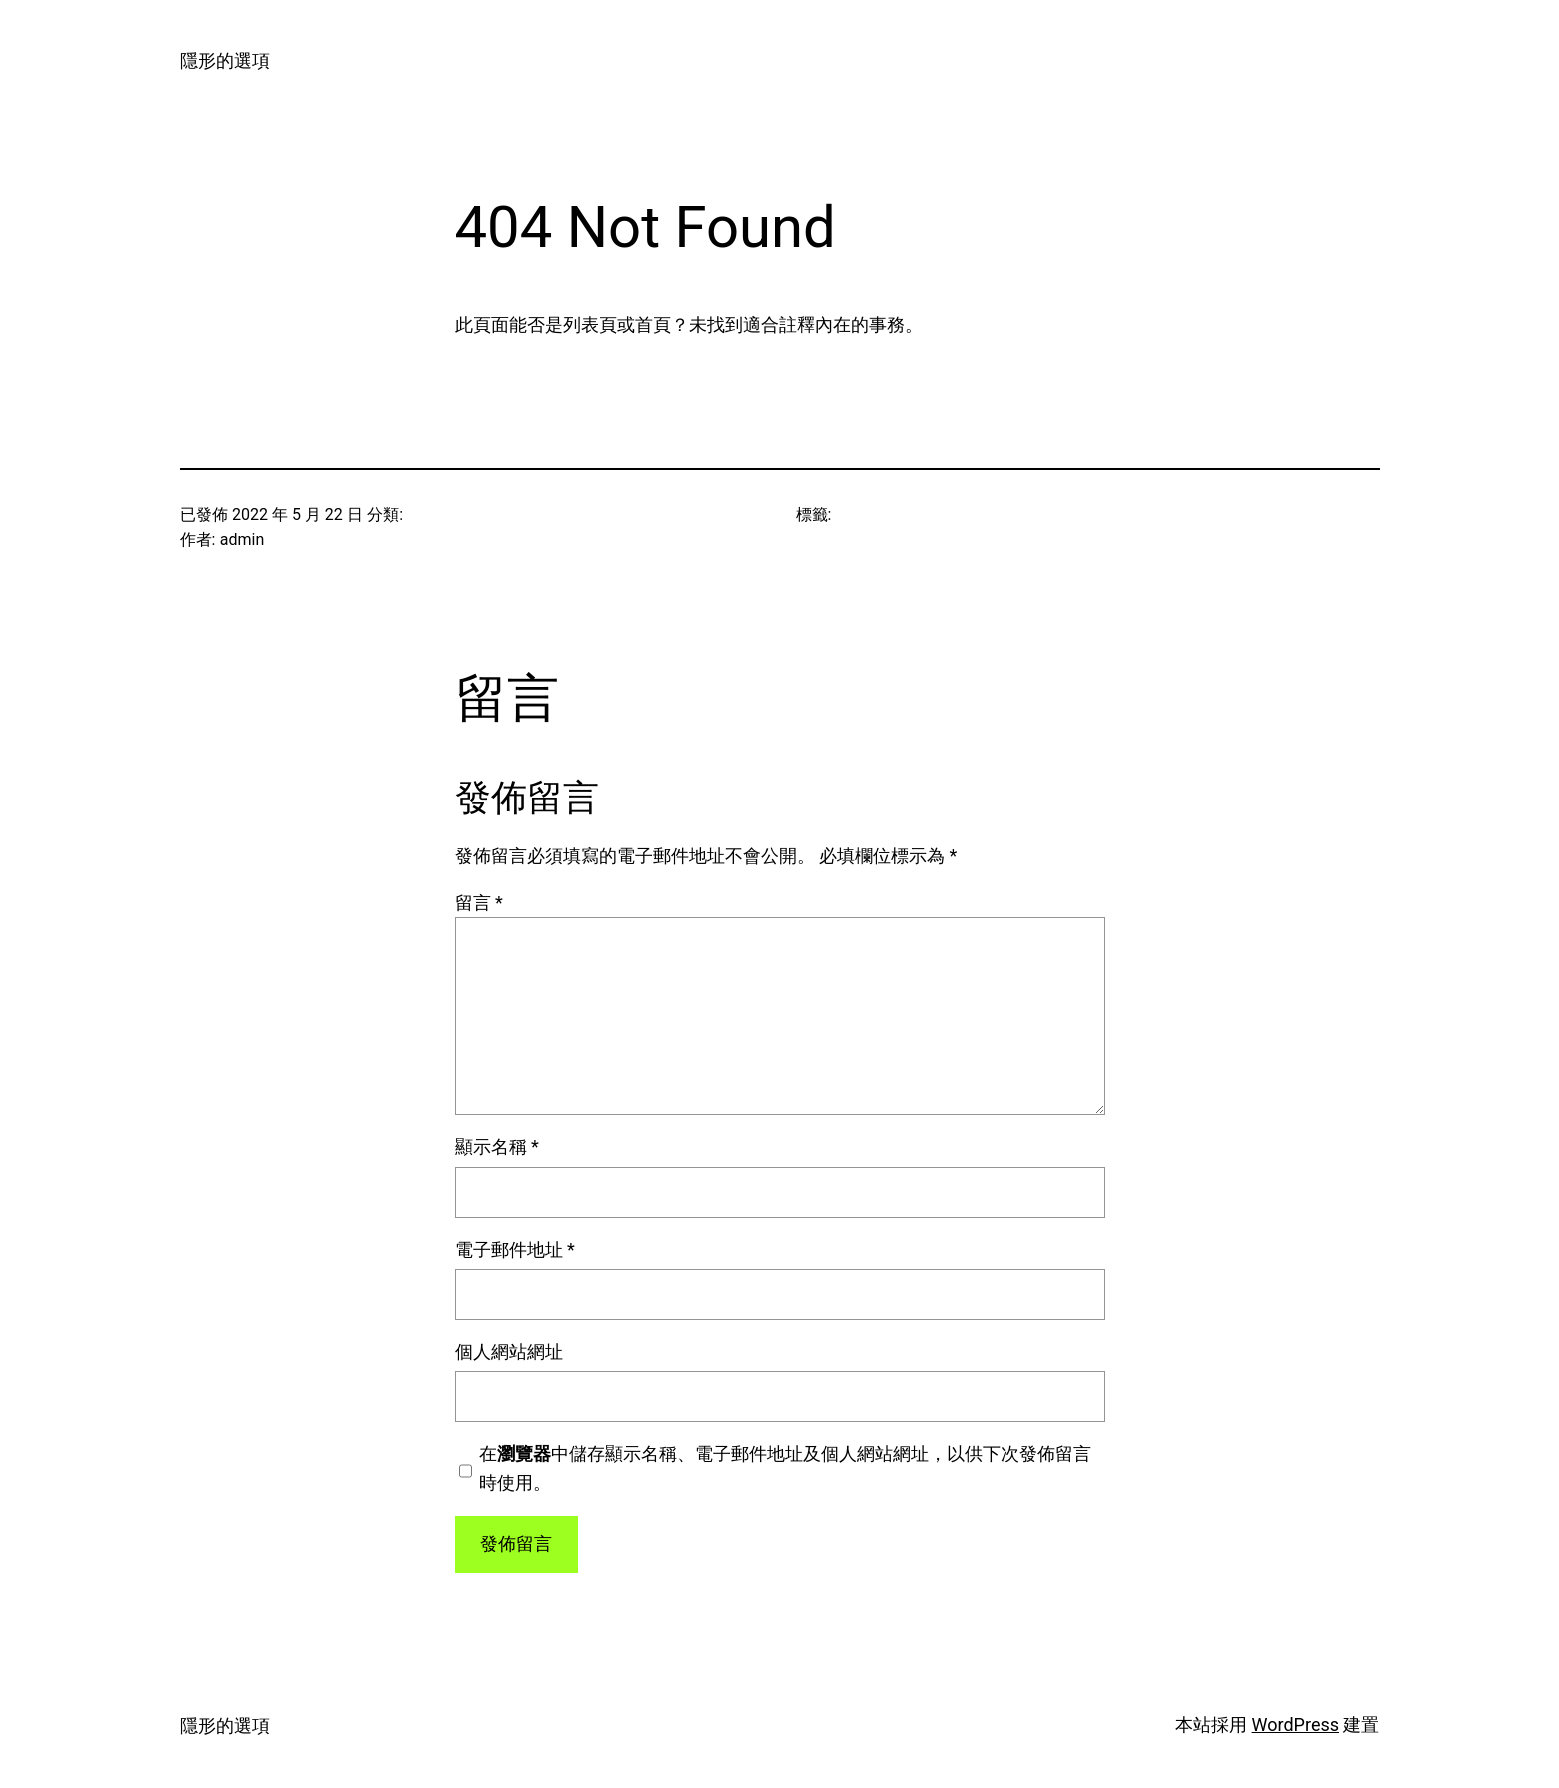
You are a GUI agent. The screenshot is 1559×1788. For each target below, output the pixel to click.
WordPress (1295, 1724)
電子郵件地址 (515, 1249)
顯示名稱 (497, 1146)
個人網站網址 (509, 1351)
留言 (479, 902)
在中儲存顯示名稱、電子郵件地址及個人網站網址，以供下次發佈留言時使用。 (785, 1468)
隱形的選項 (225, 60)
